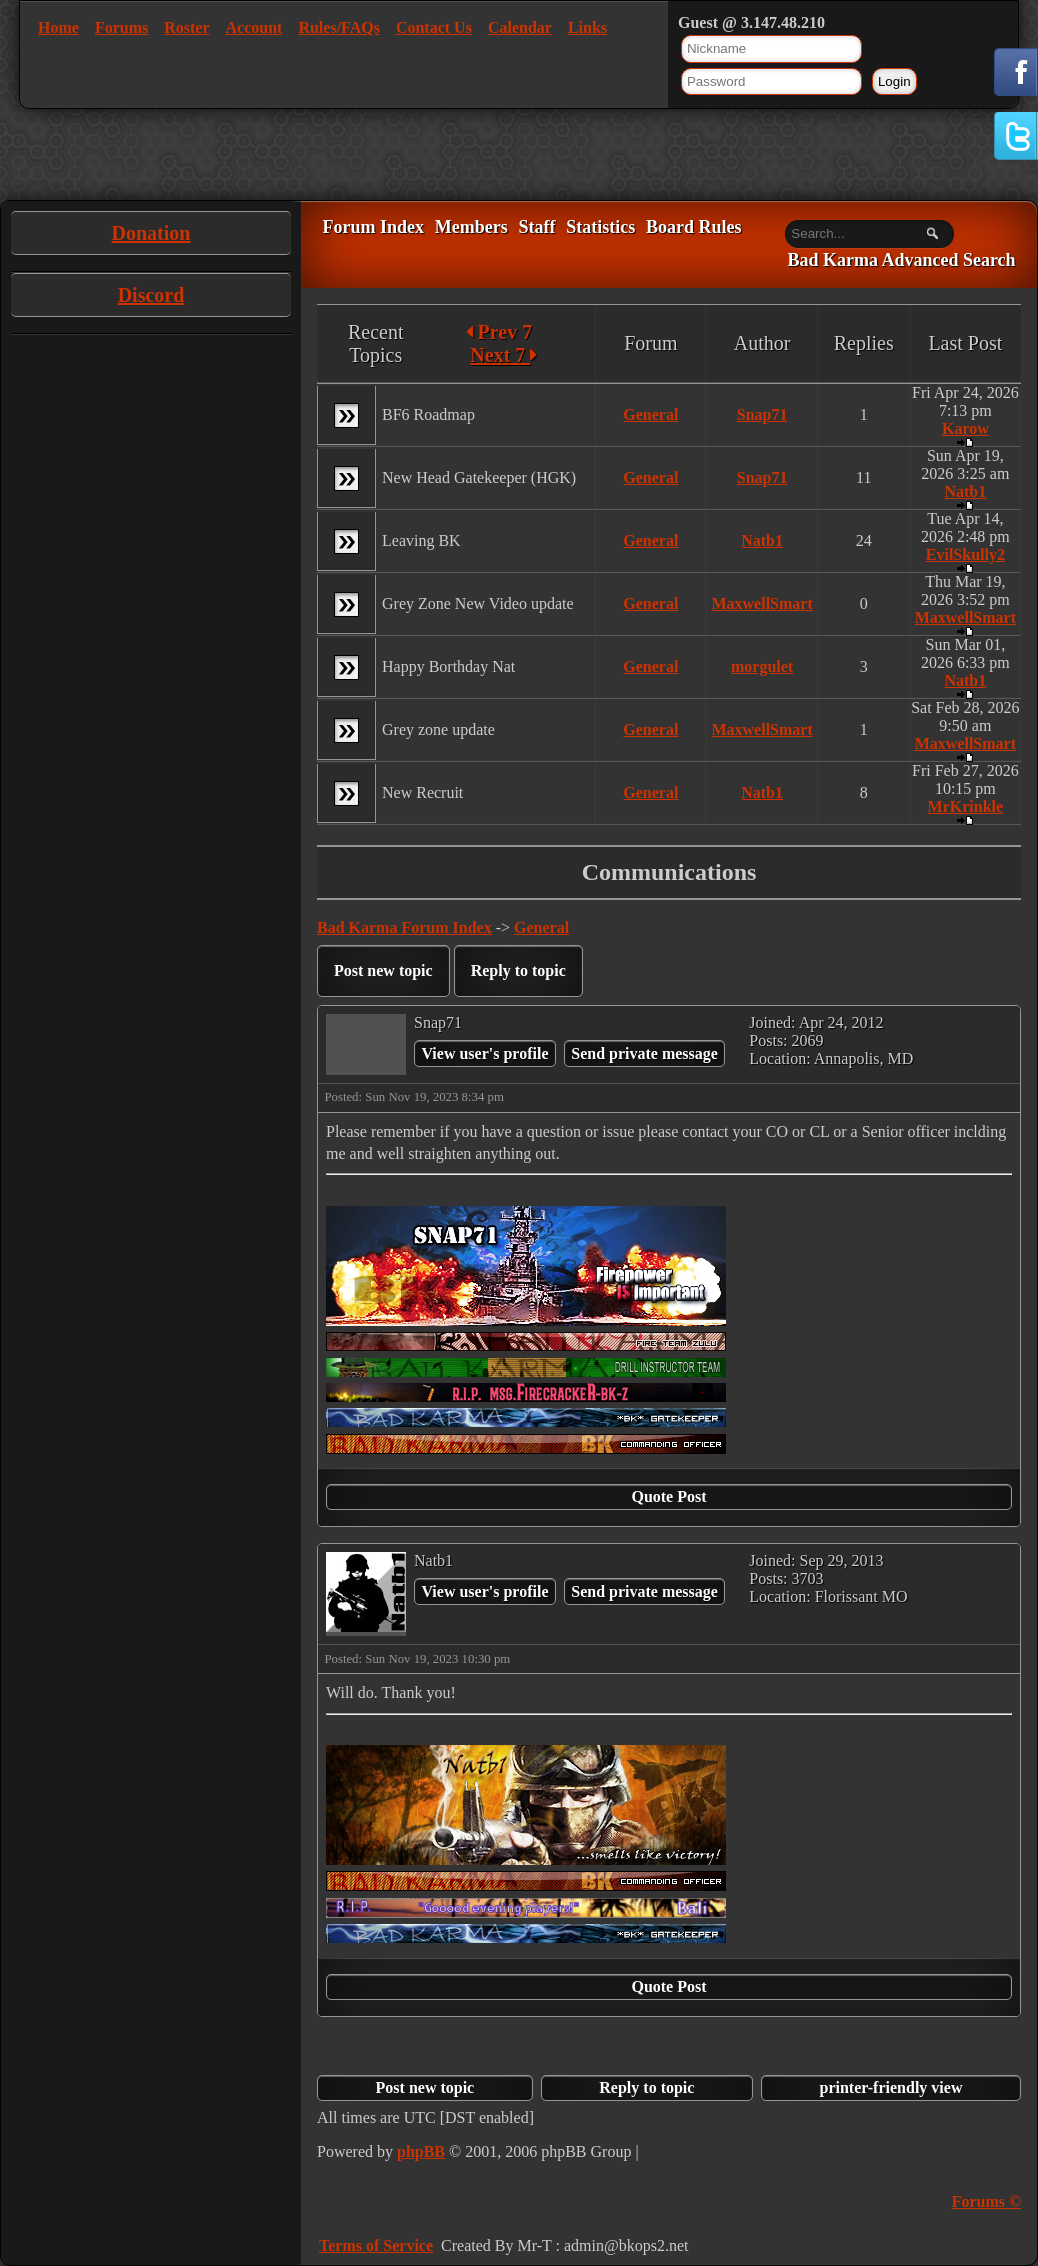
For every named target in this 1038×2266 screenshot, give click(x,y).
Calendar (520, 27)
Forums (121, 27)
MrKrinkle (966, 806)
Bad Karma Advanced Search (901, 261)
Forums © (986, 2201)
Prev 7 (499, 332)
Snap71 (762, 414)
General (650, 414)
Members (471, 227)
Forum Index (373, 227)
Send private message (644, 1053)
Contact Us (434, 27)
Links (587, 27)
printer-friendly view (891, 2087)
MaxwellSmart (761, 603)
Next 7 (503, 355)
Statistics (600, 227)
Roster (186, 27)
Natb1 (965, 491)
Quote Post (668, 1496)
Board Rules (694, 227)
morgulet (762, 666)
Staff (536, 227)
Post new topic (383, 970)
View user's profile (484, 1053)
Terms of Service (376, 2245)
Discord (151, 295)
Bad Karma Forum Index (404, 927)
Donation (151, 233)
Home (58, 27)
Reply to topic (518, 970)
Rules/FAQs (338, 27)
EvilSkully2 (965, 554)
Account (254, 27)
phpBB (421, 2151)
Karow (965, 428)
